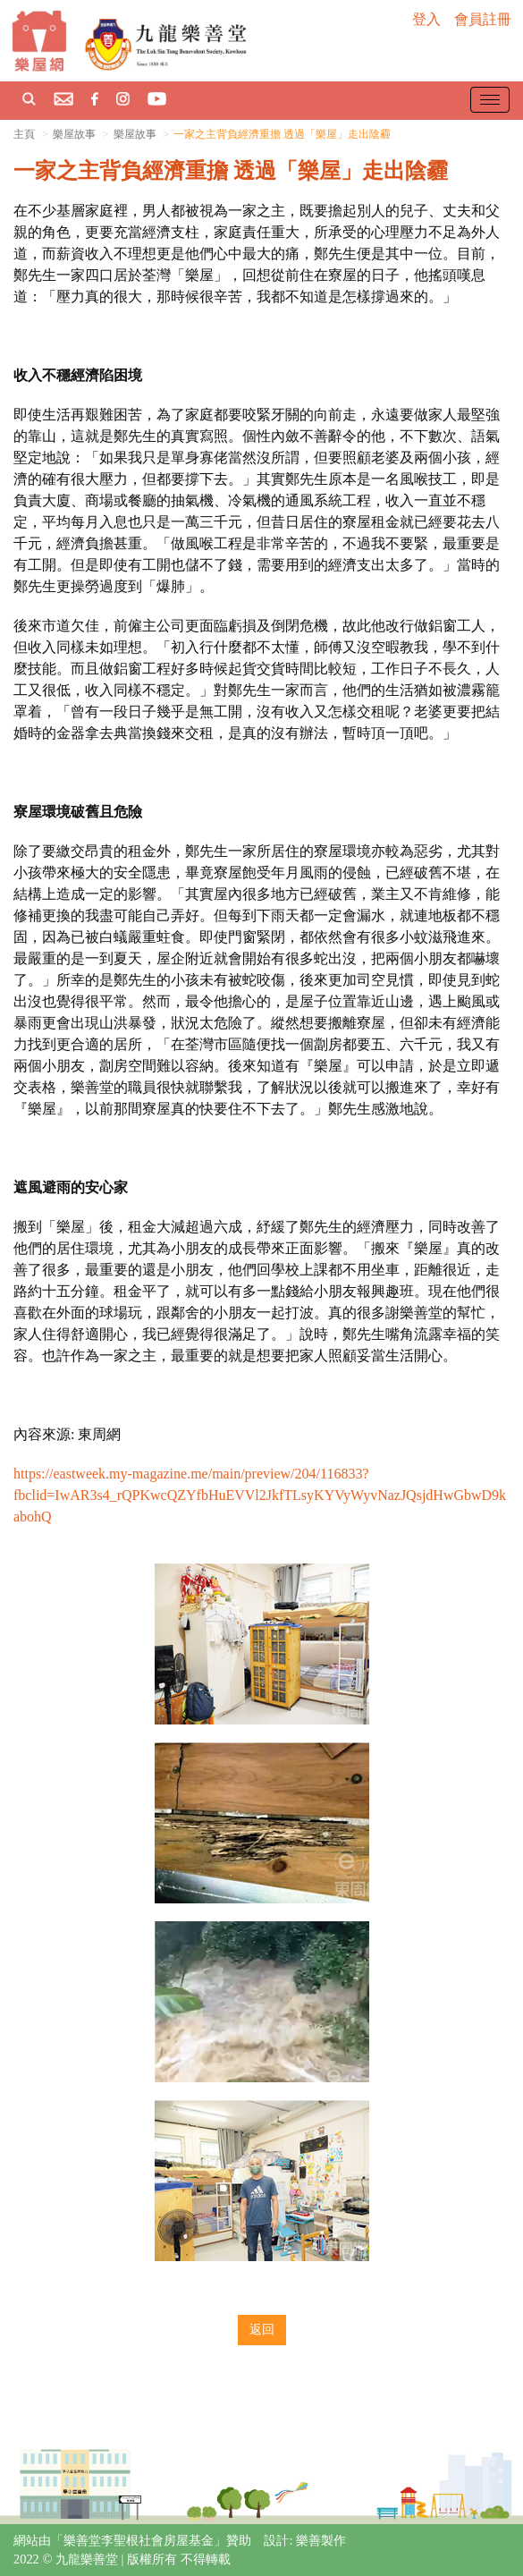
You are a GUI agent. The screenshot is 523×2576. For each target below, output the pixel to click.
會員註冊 (482, 19)
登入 (426, 19)
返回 (261, 2329)
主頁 (24, 134)
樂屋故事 (135, 134)
